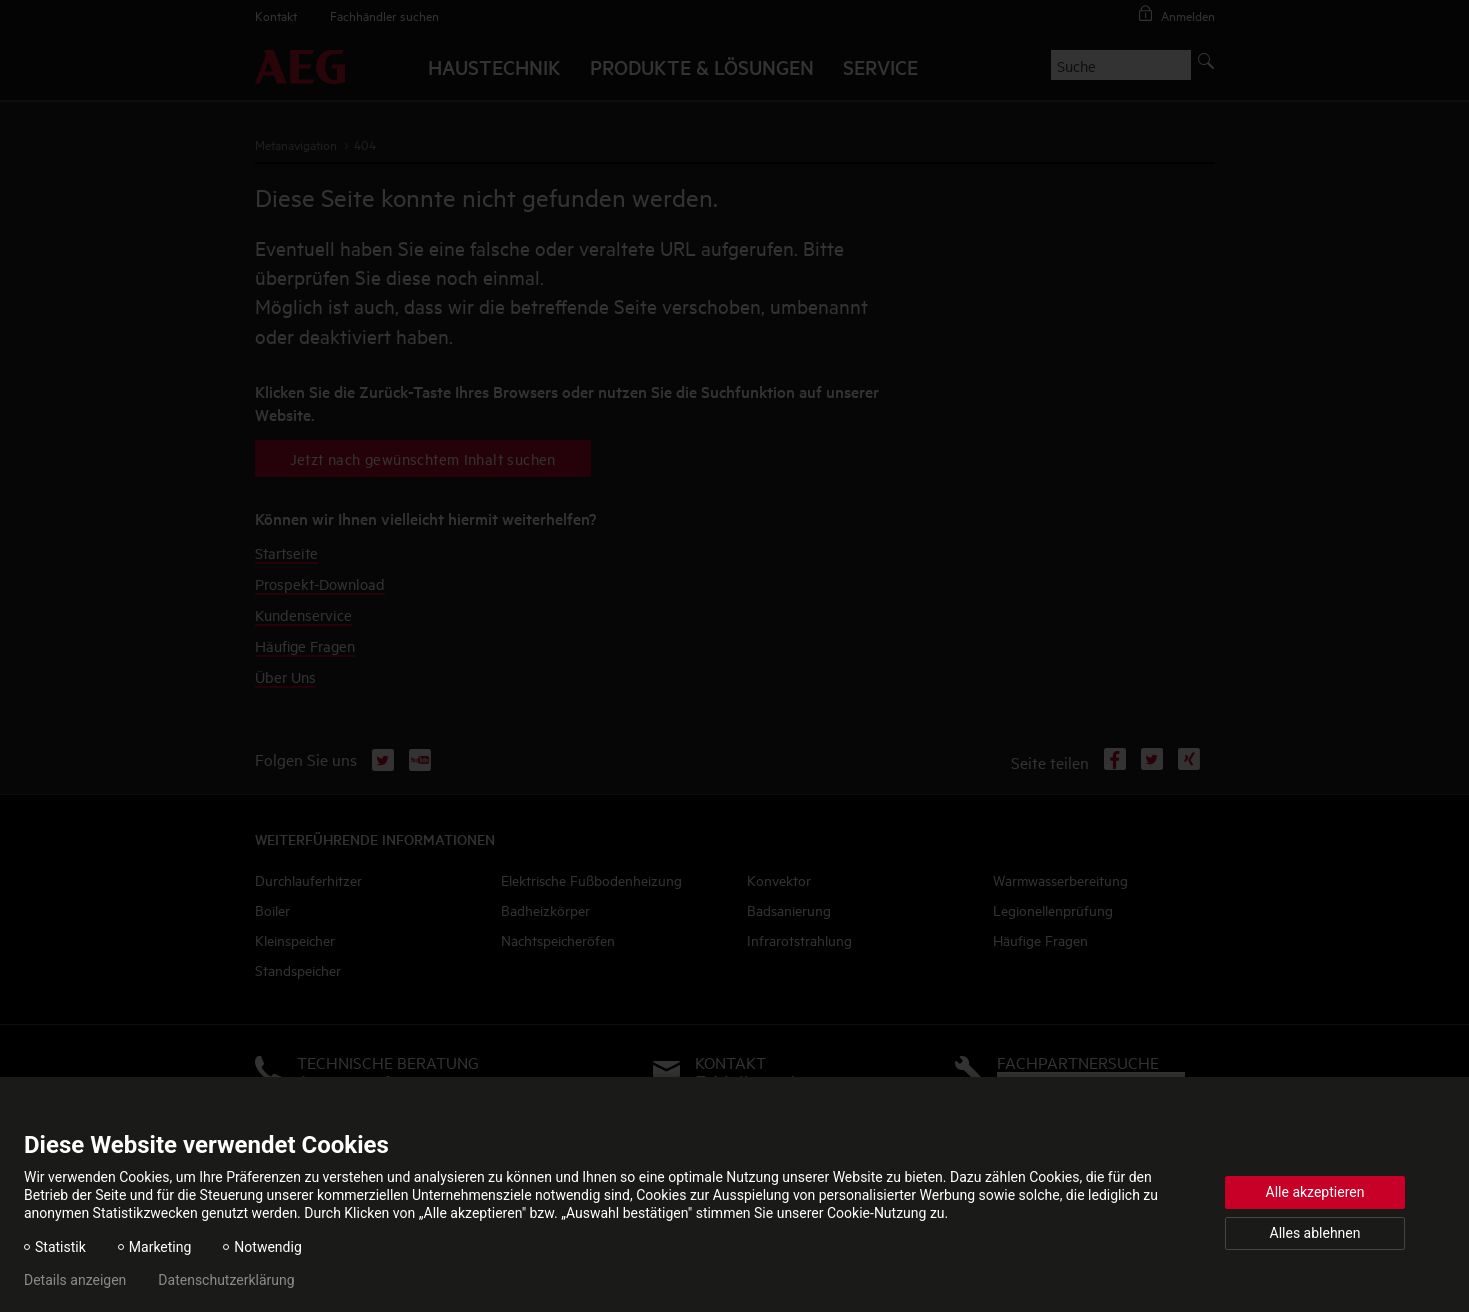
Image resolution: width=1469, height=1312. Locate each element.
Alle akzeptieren (1315, 1192)
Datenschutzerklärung (226, 1280)
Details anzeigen (75, 1280)
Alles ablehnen (1315, 1233)
